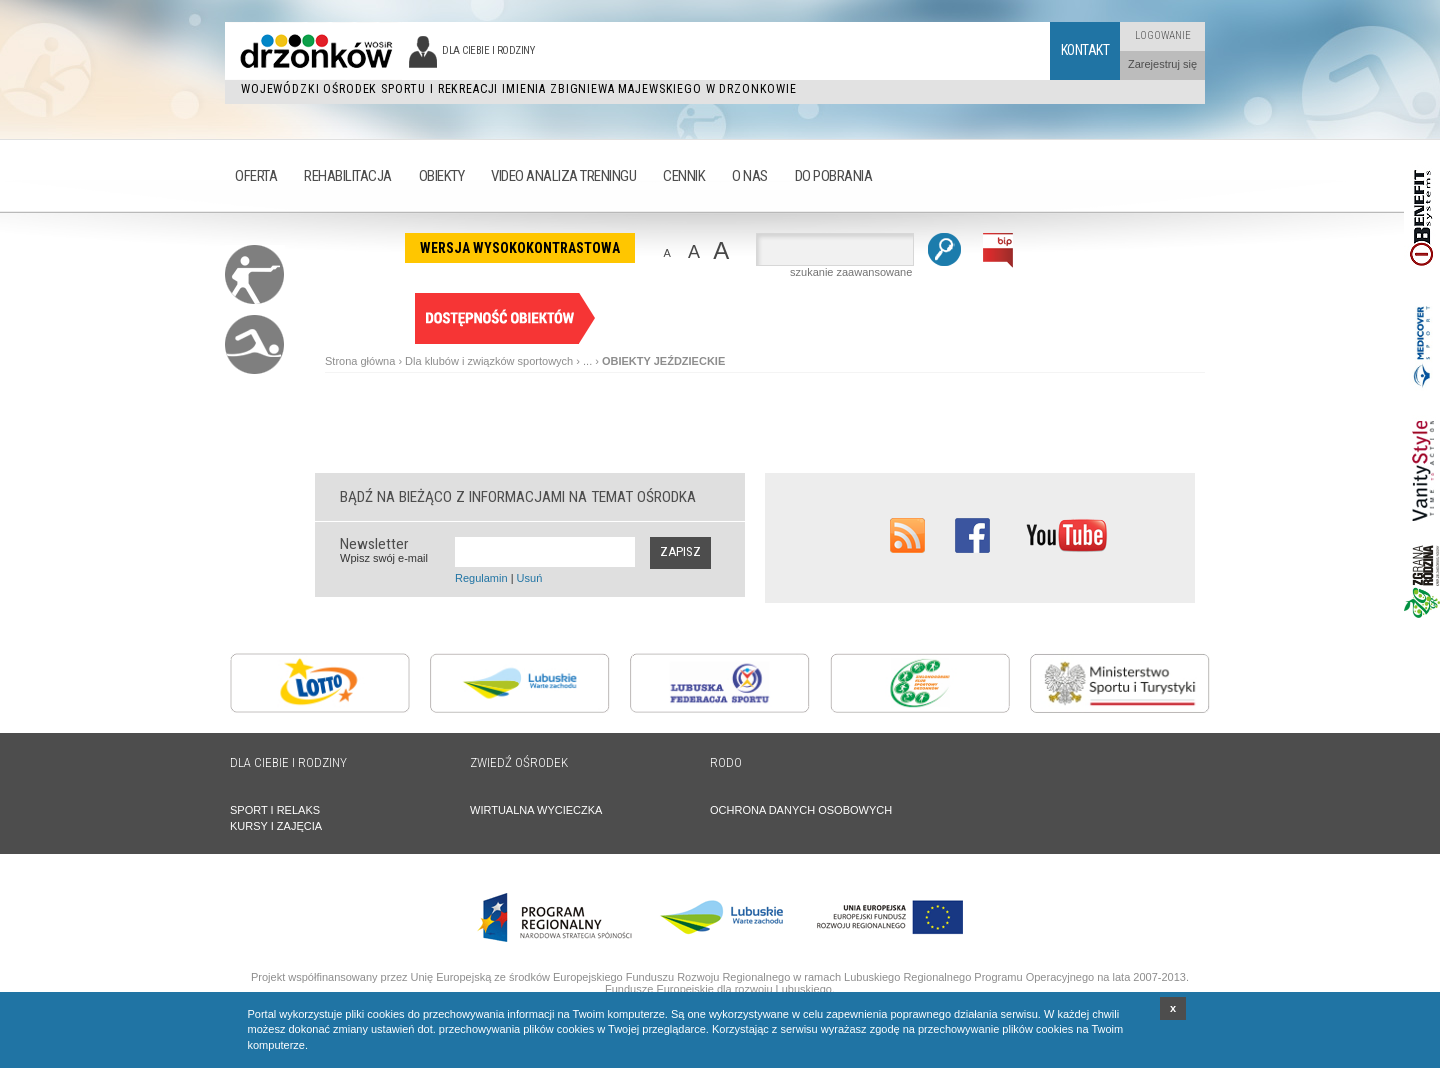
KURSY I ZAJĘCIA (276, 826)
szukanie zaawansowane (851, 272)
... (587, 361)
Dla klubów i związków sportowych (489, 361)
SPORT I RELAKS (275, 810)
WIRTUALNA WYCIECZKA (536, 810)
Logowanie (1163, 35)
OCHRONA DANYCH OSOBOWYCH (801, 810)
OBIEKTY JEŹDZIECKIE (663, 361)
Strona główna (360, 361)
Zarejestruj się (1162, 64)
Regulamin (481, 578)
